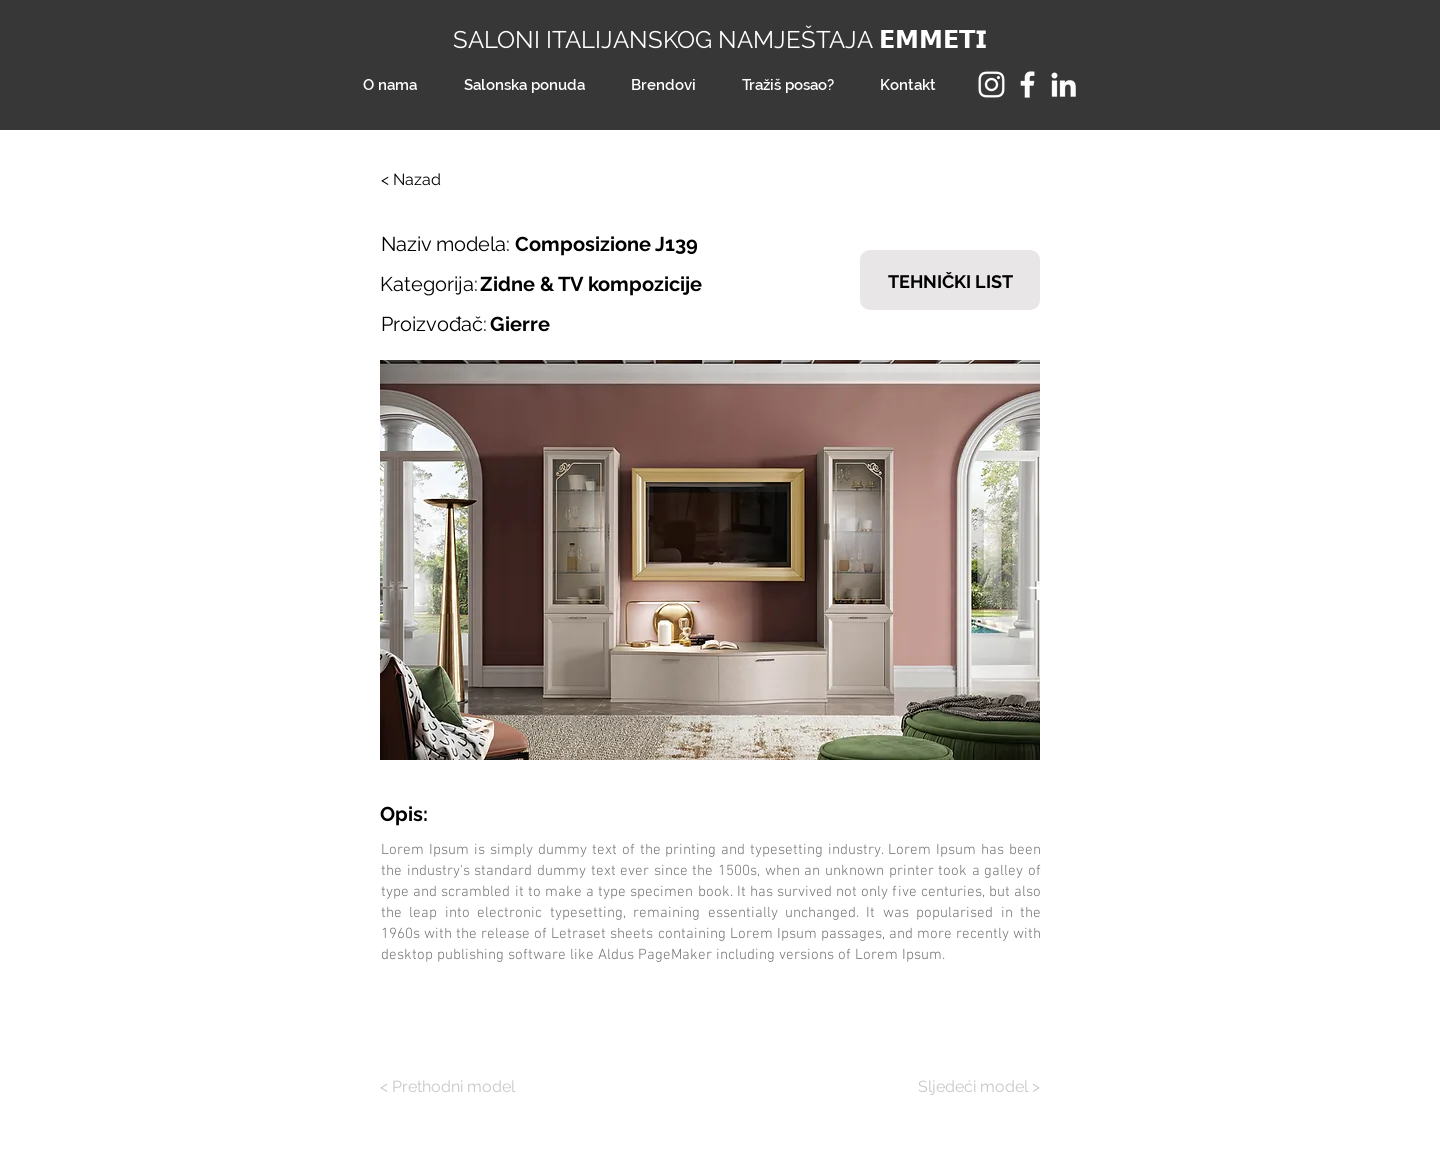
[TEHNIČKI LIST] (950, 280)
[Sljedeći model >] (965, 1087)
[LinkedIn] (1063, 84)
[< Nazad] (447, 180)
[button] (710, 560)
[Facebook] (1027, 84)
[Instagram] (991, 84)
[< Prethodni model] (455, 1087)
